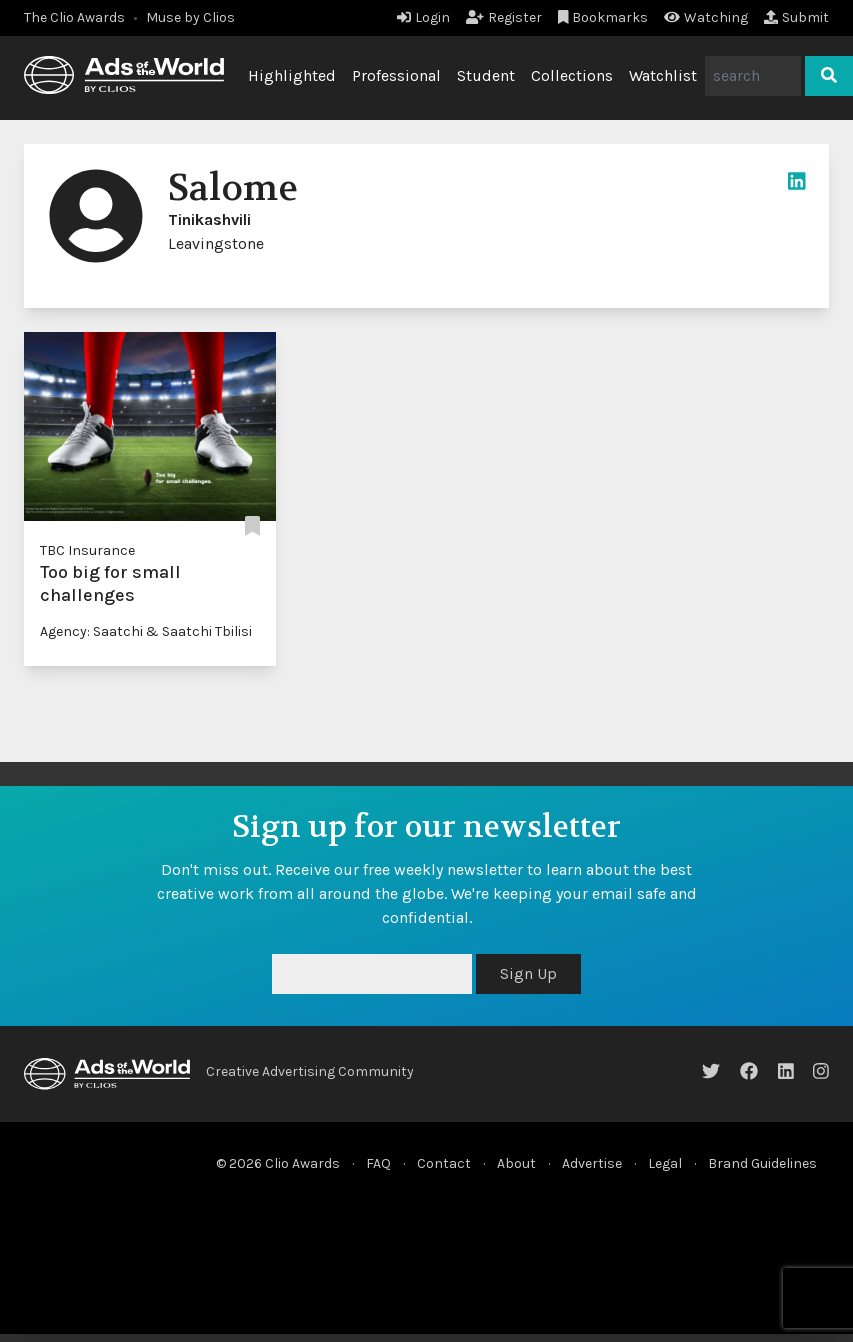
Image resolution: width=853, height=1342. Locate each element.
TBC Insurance (87, 550)
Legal (665, 1163)
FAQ (378, 1163)
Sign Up (528, 973)
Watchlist (663, 75)
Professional (396, 75)
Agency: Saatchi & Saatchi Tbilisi (146, 631)
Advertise (592, 1163)
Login (423, 17)
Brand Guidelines (762, 1163)
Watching (706, 17)
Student (486, 75)
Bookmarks (603, 17)
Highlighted (292, 75)
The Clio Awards (74, 17)
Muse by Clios (190, 17)
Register (504, 17)
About (516, 1163)
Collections (572, 75)
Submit (796, 17)
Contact (444, 1163)
